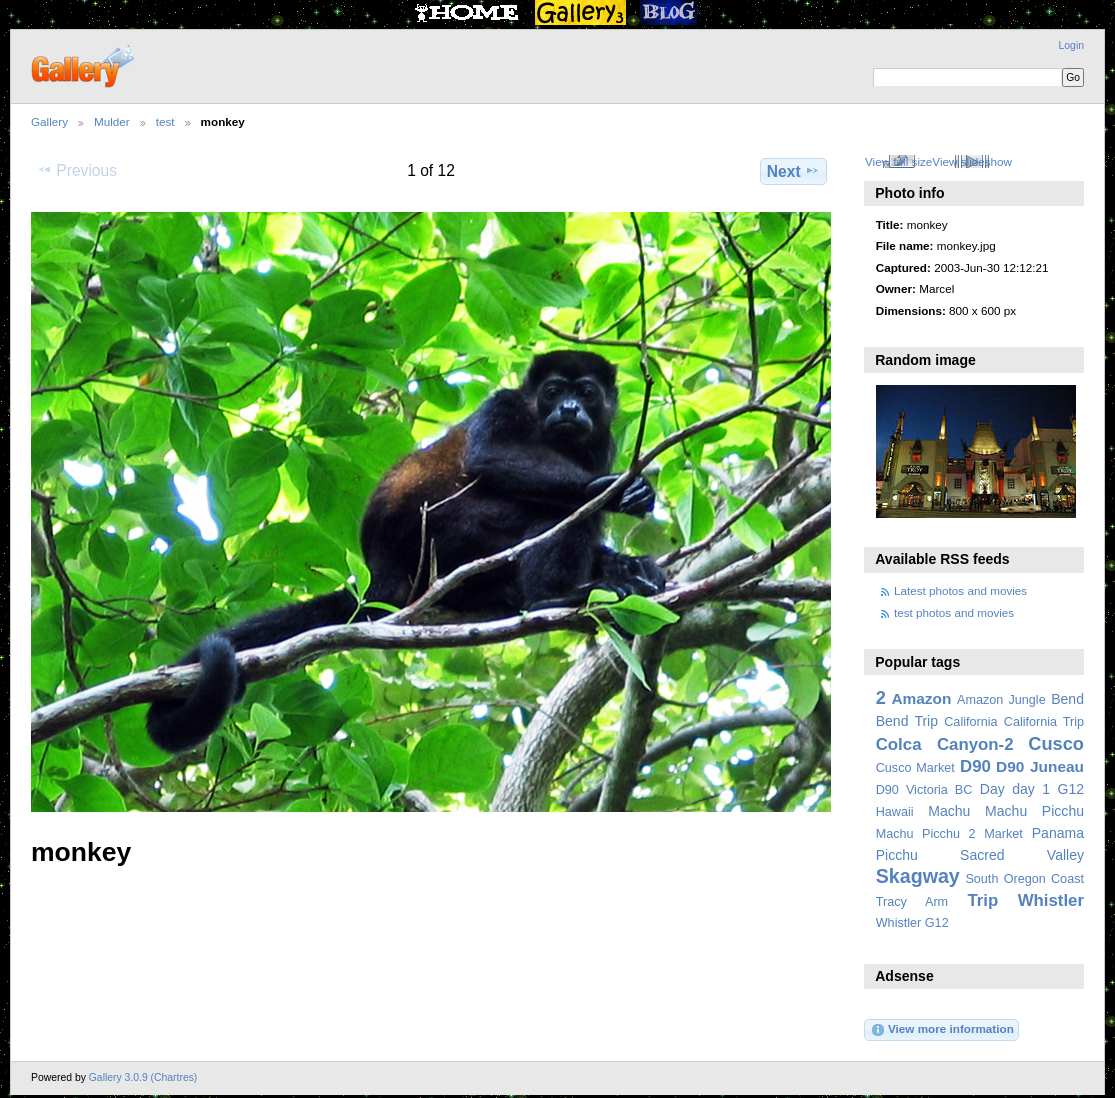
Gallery (49, 121)
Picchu (897, 855)
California (970, 722)
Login (1071, 45)
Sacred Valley (1022, 855)
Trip (982, 900)
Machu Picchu (1034, 811)
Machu (949, 811)
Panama (1058, 833)
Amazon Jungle (1001, 700)
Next (793, 171)
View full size (898, 161)
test (165, 121)
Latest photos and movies (960, 590)
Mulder (112, 121)
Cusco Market (915, 768)
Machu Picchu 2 (926, 834)
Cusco (1056, 743)
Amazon (921, 698)
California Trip (1044, 722)
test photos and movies (954, 612)
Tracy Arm (912, 902)
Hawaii (895, 812)
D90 (975, 766)
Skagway (918, 876)
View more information (942, 1030)
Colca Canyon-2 (945, 744)
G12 (1070, 789)
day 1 (1031, 789)
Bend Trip (907, 721)
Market (1003, 834)
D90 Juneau (1040, 766)
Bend (1067, 699)
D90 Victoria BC (924, 790)
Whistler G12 (912, 923)
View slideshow (972, 161)
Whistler (1051, 900)
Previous (77, 170)
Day (992, 789)
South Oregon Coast (1024, 879)
